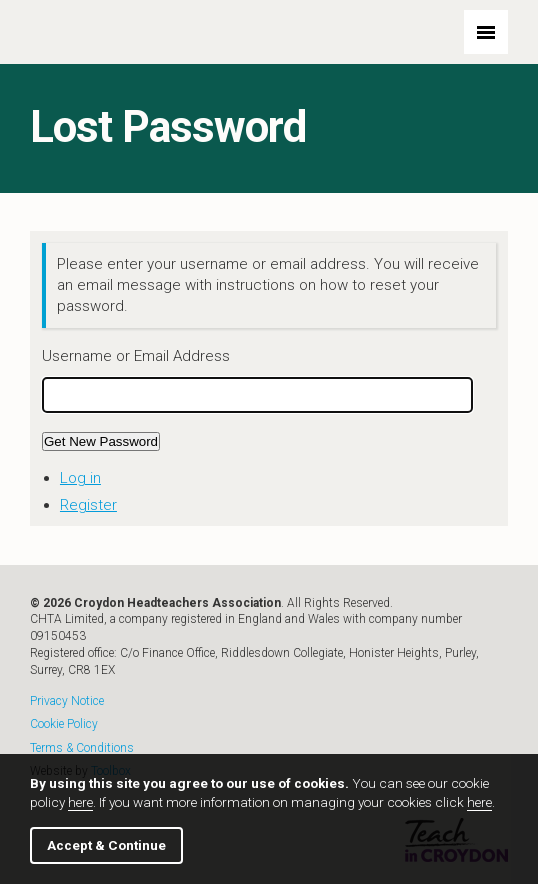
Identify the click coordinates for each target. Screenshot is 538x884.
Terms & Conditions (82, 748)
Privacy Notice (67, 701)
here (80, 802)
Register (88, 505)
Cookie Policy (64, 724)
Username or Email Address (136, 356)
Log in (80, 478)
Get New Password (101, 441)
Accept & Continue (106, 845)
